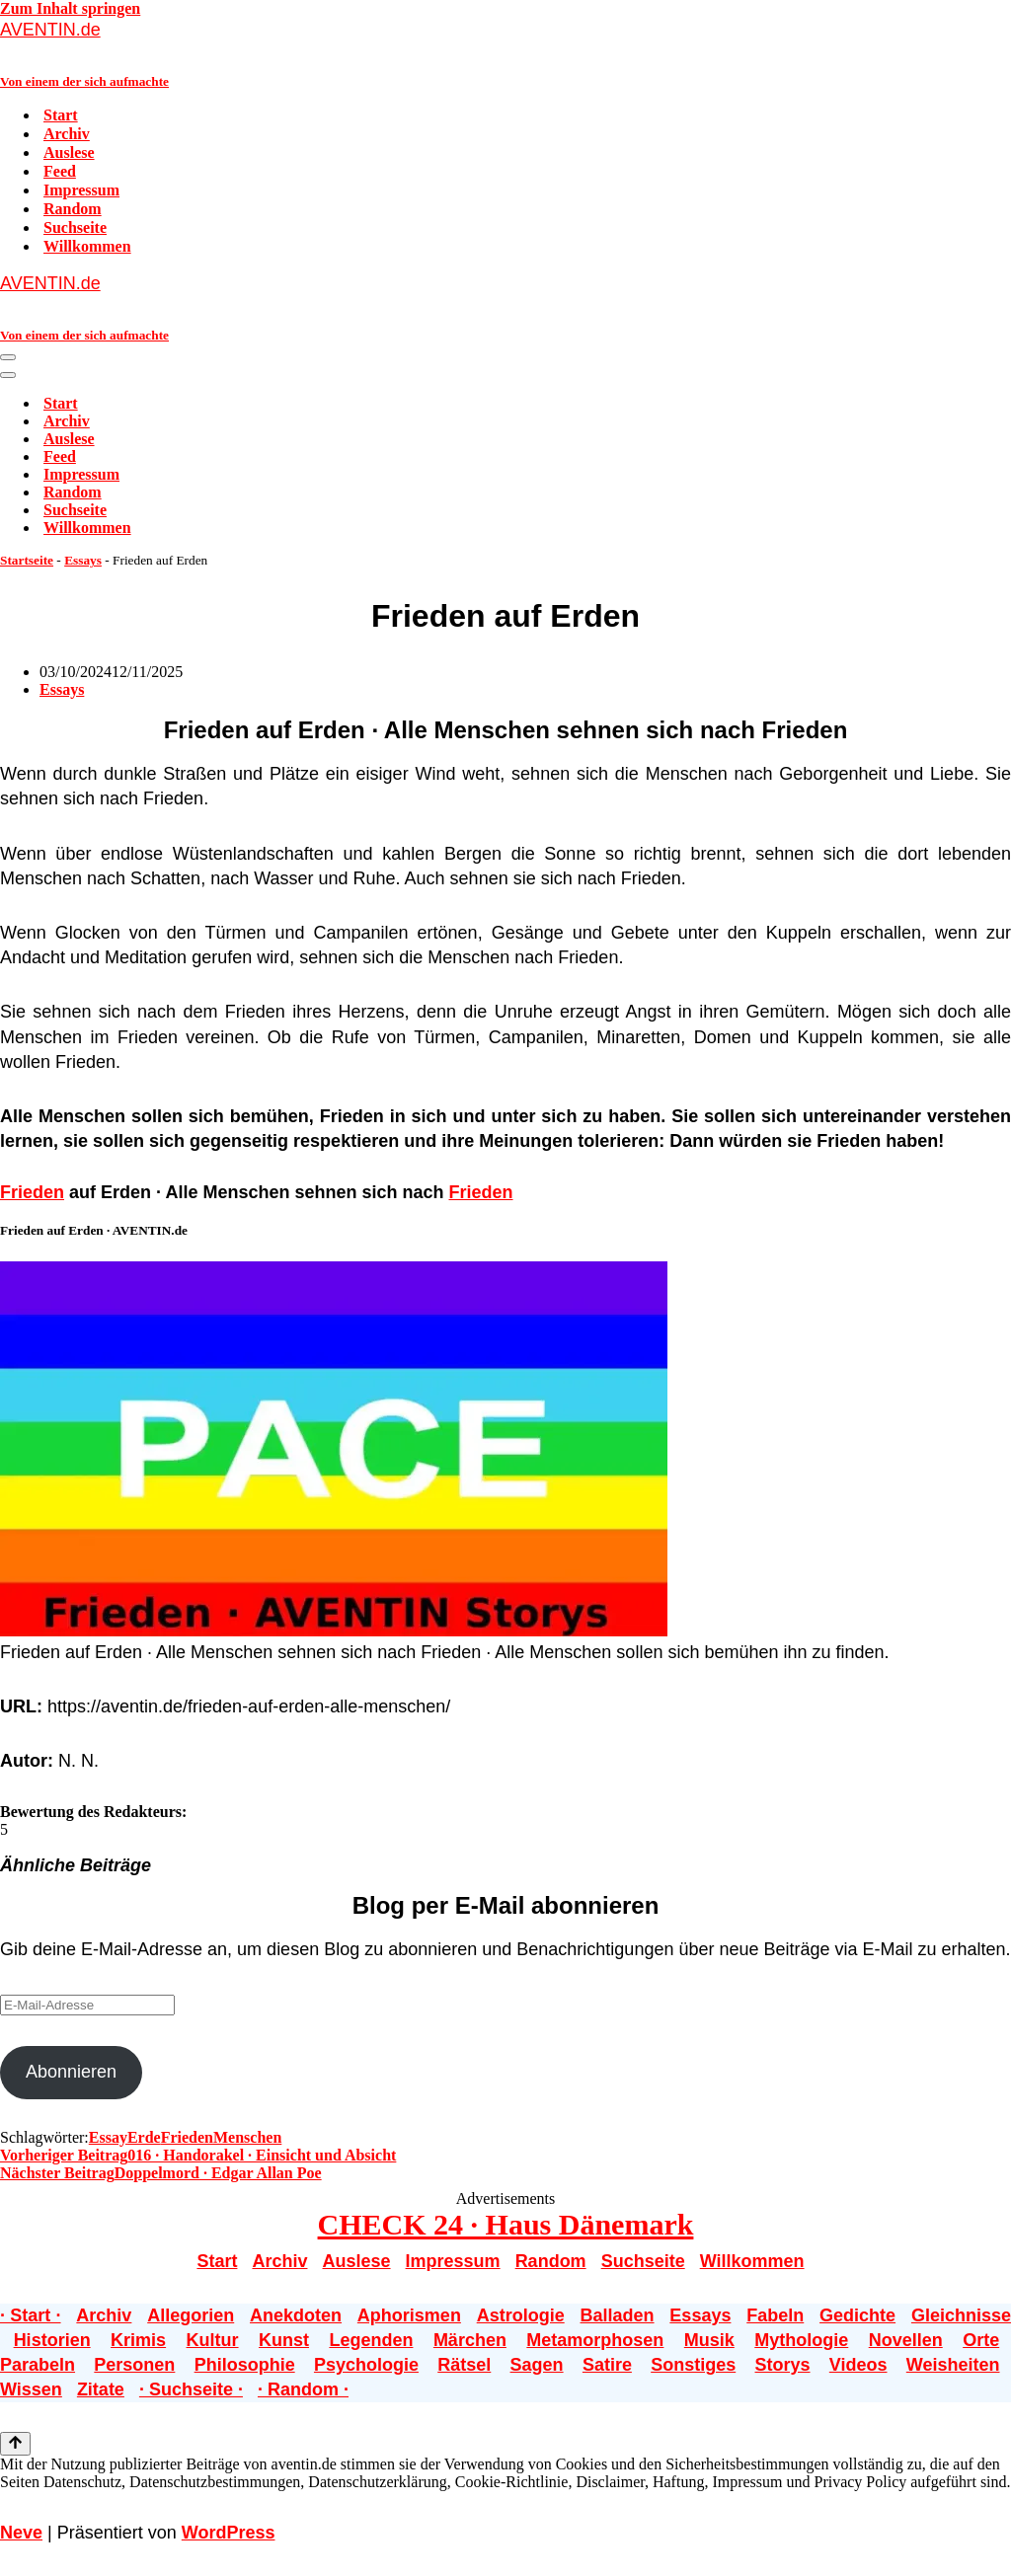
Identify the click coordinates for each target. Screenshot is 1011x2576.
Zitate (100, 2389)
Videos (858, 2365)
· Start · (30, 2315)
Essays (83, 560)
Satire (607, 2365)
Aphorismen (409, 2315)
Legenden (371, 2340)
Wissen (31, 2389)
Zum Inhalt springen (70, 8)
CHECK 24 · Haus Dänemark (506, 2224)
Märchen (469, 2340)
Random (72, 208)
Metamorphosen (594, 2340)
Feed (59, 171)
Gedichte (857, 2315)
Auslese (69, 152)
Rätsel (464, 2365)
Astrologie (521, 2315)
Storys (783, 2365)
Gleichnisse (961, 2315)
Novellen (906, 2340)
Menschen (247, 2137)
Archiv (66, 133)
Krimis (138, 2340)
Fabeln (775, 2315)
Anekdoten (296, 2315)
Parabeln (37, 2365)
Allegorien (190, 2315)
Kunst (284, 2340)
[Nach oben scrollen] (15, 2444)
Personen (134, 2365)
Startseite (26, 560)
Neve (21, 2532)
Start (60, 115)
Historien (52, 2340)
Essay (108, 2137)
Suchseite (75, 227)
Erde (144, 2137)
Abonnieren (71, 2072)
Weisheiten (953, 2365)
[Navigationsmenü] (8, 357)
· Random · (303, 2389)
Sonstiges (693, 2365)
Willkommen (87, 246)
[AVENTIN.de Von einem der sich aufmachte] (505, 54)
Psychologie (366, 2365)
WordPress (228, 2532)
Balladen (618, 2315)
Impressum (81, 190)
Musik (709, 2340)
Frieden (32, 1192)
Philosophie (244, 2365)
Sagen (537, 2365)
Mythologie (801, 2340)
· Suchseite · (191, 2389)
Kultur (213, 2340)
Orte (981, 2340)
